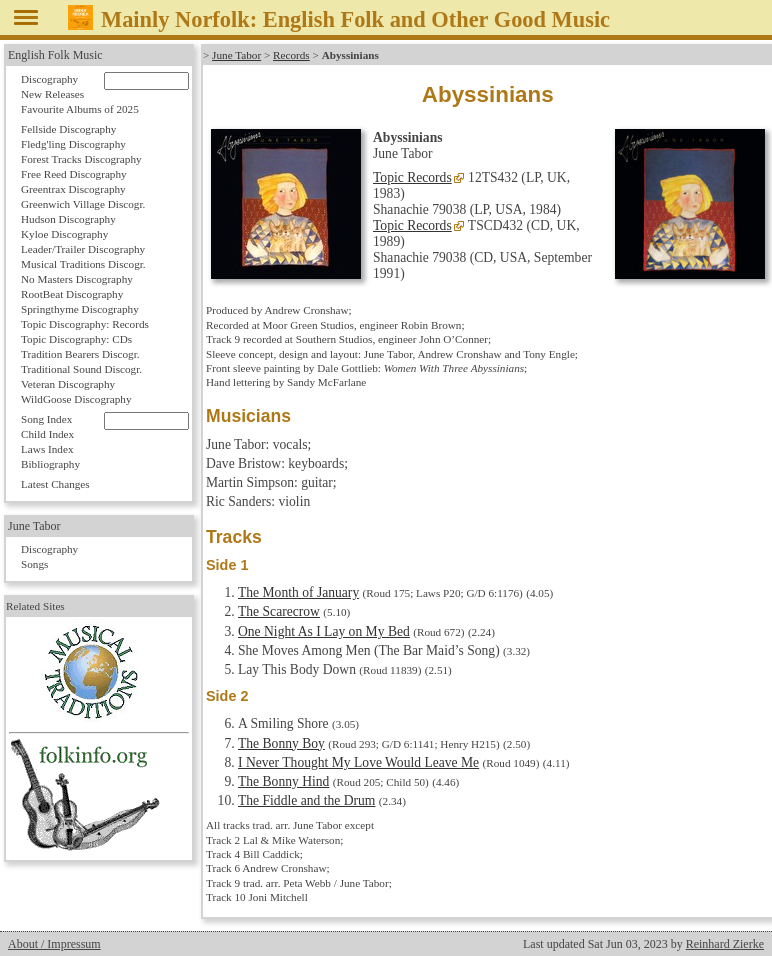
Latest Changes (55, 484)
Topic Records (412, 177)
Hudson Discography (68, 219)
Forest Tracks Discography (81, 159)
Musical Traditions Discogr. (83, 264)
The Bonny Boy (281, 743)
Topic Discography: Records (85, 324)
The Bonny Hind (283, 781)
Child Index (47, 434)
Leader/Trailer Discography (83, 249)
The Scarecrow (279, 611)
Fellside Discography (68, 129)
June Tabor (236, 55)
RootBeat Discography (72, 294)
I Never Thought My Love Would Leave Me (358, 762)
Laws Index (47, 449)
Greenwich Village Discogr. (83, 204)
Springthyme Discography (80, 309)
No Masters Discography (77, 279)
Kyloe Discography (64, 234)
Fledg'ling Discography (73, 144)
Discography (49, 79)
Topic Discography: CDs (76, 339)
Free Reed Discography (74, 174)
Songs (34, 564)
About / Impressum (54, 944)
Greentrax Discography (73, 189)
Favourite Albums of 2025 (80, 109)
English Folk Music (55, 55)
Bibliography (50, 464)
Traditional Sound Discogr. (81, 369)
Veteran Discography (68, 384)
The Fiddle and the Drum (306, 800)
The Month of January (298, 592)
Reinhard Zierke (725, 944)
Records (291, 55)
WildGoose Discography (76, 399)
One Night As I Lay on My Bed (324, 631)
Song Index (46, 419)
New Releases (52, 94)
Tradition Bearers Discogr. (80, 354)
